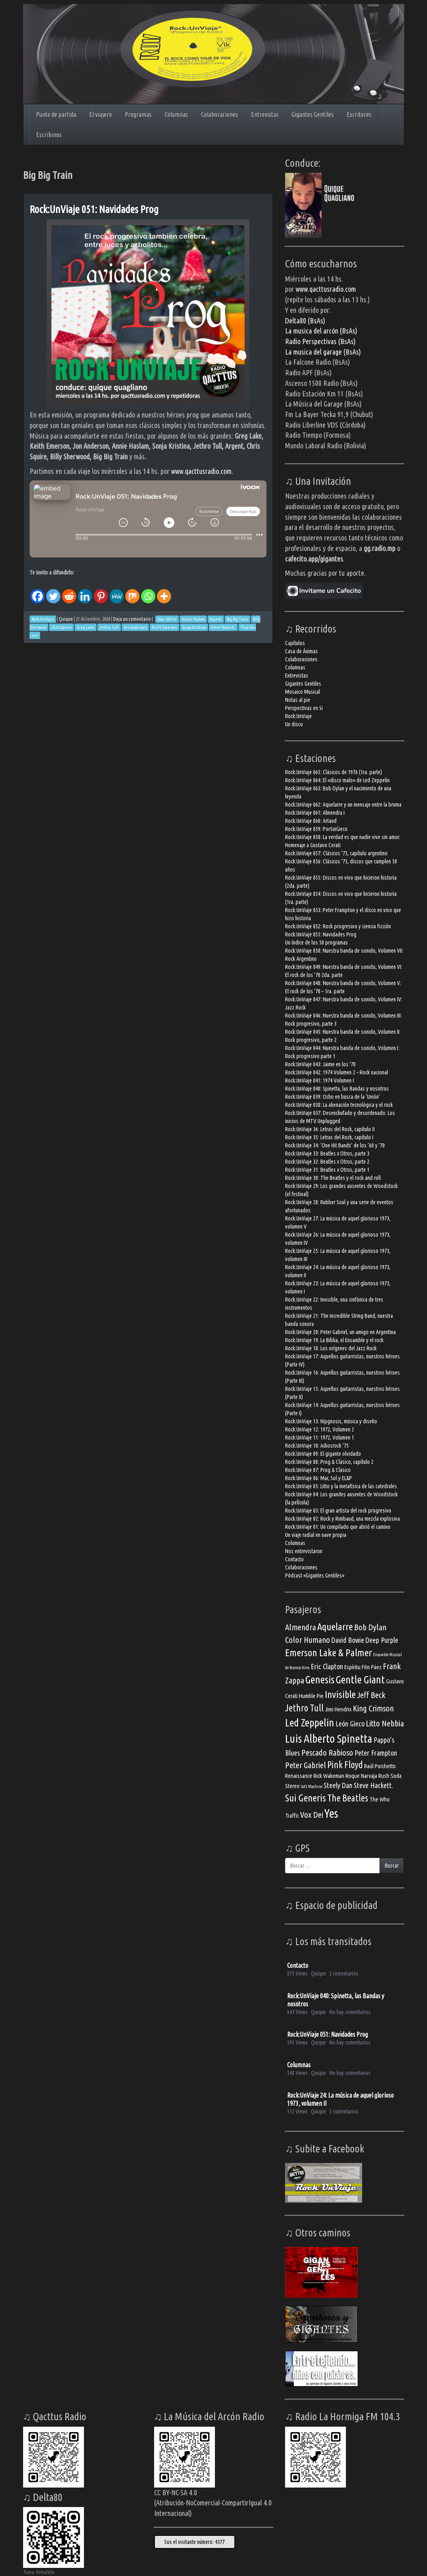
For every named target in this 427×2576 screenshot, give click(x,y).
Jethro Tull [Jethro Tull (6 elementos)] (304, 1708)
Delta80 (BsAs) (305, 320)
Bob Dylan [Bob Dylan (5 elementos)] (370, 1627)
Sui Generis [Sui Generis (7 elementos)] (305, 1797)
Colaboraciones (219, 114)
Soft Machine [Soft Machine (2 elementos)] (311, 1786)
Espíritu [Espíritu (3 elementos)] (352, 1667)
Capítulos (295, 643)
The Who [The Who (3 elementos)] (379, 1799)
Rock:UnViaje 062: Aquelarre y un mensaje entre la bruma (343, 804)
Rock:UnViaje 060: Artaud (311, 821)
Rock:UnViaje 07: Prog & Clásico (318, 1470)
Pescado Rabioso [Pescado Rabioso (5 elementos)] (327, 1752)
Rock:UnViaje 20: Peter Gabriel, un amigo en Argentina (340, 1332)
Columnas (176, 114)
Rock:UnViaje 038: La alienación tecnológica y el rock (339, 1105)
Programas (138, 114)
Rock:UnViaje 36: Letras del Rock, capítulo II (330, 1129)
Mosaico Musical (302, 692)
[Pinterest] (101, 590)
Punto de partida (56, 114)
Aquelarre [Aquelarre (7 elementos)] (335, 1626)
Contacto (294, 1559)
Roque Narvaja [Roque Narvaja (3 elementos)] (361, 1775)
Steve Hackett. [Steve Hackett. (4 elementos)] (373, 1785)
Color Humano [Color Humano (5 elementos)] (307, 1639)
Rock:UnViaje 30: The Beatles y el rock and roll (333, 1178)
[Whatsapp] (148, 590)
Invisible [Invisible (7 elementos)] (340, 1694)
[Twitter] (53, 590)
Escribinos (49, 134)
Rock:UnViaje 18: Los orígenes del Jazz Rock (331, 1348)
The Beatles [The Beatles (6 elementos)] (347, 1798)
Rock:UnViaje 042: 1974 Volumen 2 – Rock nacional (336, 1072)
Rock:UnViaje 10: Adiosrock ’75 (317, 1445)
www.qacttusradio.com (326, 289)
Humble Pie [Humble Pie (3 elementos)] (311, 1695)
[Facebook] (37, 590)
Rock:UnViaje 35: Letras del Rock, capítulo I (329, 1137)
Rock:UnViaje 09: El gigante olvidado (323, 1453)
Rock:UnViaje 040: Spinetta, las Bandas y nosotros (337, 1088)
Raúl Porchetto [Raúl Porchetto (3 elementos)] (380, 1766)
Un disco (294, 724)
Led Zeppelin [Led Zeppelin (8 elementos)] (309, 1722)
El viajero (100, 114)
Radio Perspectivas (311, 341)
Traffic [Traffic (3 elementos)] (292, 1815)
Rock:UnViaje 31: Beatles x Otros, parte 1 (327, 1169)
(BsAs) (347, 341)
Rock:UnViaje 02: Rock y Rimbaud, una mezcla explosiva (342, 1518)
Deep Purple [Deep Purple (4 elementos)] (381, 1640)
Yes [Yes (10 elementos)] (331, 1813)
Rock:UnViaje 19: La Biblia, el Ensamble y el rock (334, 1340)
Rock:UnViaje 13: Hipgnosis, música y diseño (331, 1421)
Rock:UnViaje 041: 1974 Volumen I (319, 1080)
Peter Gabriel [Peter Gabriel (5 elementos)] (305, 1765)
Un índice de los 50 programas (316, 942)
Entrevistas (265, 114)
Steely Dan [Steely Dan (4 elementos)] (338, 1785)
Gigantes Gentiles (313, 114)
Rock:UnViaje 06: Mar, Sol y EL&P (318, 1478)
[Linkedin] (85, 590)
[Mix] (132, 590)
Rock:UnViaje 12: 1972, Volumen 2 (319, 1429)
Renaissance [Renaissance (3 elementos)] (298, 1775)
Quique (66, 619)
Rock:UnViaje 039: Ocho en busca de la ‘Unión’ (332, 1096)
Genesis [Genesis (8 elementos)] (320, 1679)
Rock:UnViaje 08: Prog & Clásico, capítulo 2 (329, 1462)
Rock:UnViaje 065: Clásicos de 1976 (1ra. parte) (333, 772)
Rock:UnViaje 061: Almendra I (315, 812)
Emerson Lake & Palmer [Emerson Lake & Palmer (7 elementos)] (328, 1652)
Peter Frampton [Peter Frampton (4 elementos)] (375, 1753)
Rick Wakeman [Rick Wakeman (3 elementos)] (328, 1775)
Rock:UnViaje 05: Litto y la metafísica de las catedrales (341, 1486)
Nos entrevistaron (303, 1551)
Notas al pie (297, 700)
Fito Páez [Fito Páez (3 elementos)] (372, 1667)
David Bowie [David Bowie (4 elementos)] (347, 1640)
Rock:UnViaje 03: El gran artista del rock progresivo (338, 1510)
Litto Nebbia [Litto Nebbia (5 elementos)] (385, 1723)
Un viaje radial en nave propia (315, 1535)
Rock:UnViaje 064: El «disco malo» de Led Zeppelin (337, 780)
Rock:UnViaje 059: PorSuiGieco (316, 829)
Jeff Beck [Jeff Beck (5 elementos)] (371, 1695)
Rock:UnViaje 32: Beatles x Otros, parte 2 (327, 1161)
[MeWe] (116, 590)
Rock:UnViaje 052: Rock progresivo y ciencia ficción (338, 926)
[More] (164, 590)
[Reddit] (69, 590)
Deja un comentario (132, 619)
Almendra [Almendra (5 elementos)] (300, 1627)
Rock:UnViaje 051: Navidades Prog (94, 209)
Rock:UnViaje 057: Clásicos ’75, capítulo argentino (336, 853)
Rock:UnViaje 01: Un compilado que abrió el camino (338, 1527)
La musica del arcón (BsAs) (321, 331)
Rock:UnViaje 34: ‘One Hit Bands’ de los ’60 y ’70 (335, 1145)
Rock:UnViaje (298, 716)
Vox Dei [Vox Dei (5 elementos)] (311, 1814)
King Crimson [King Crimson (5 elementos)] (373, 1708)
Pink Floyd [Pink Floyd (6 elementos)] (345, 1765)
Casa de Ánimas (301, 651)
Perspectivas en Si (304, 708)
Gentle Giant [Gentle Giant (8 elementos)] (360, 1679)
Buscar (392, 1865)
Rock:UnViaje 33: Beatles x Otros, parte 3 (327, 1153)
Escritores (359, 114)
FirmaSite (45, 2572)
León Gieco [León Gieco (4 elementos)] (350, 1723)
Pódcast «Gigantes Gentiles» (314, 1575)
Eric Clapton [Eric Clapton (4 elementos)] (327, 1666)
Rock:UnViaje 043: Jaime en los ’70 (320, 1064)
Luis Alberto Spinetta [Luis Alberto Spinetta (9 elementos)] (328, 1738)
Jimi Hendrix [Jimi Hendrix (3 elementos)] (338, 1709)
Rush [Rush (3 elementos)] (383, 1775)
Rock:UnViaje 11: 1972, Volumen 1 (319, 1437)
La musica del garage (314, 352)
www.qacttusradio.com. (202, 471)
